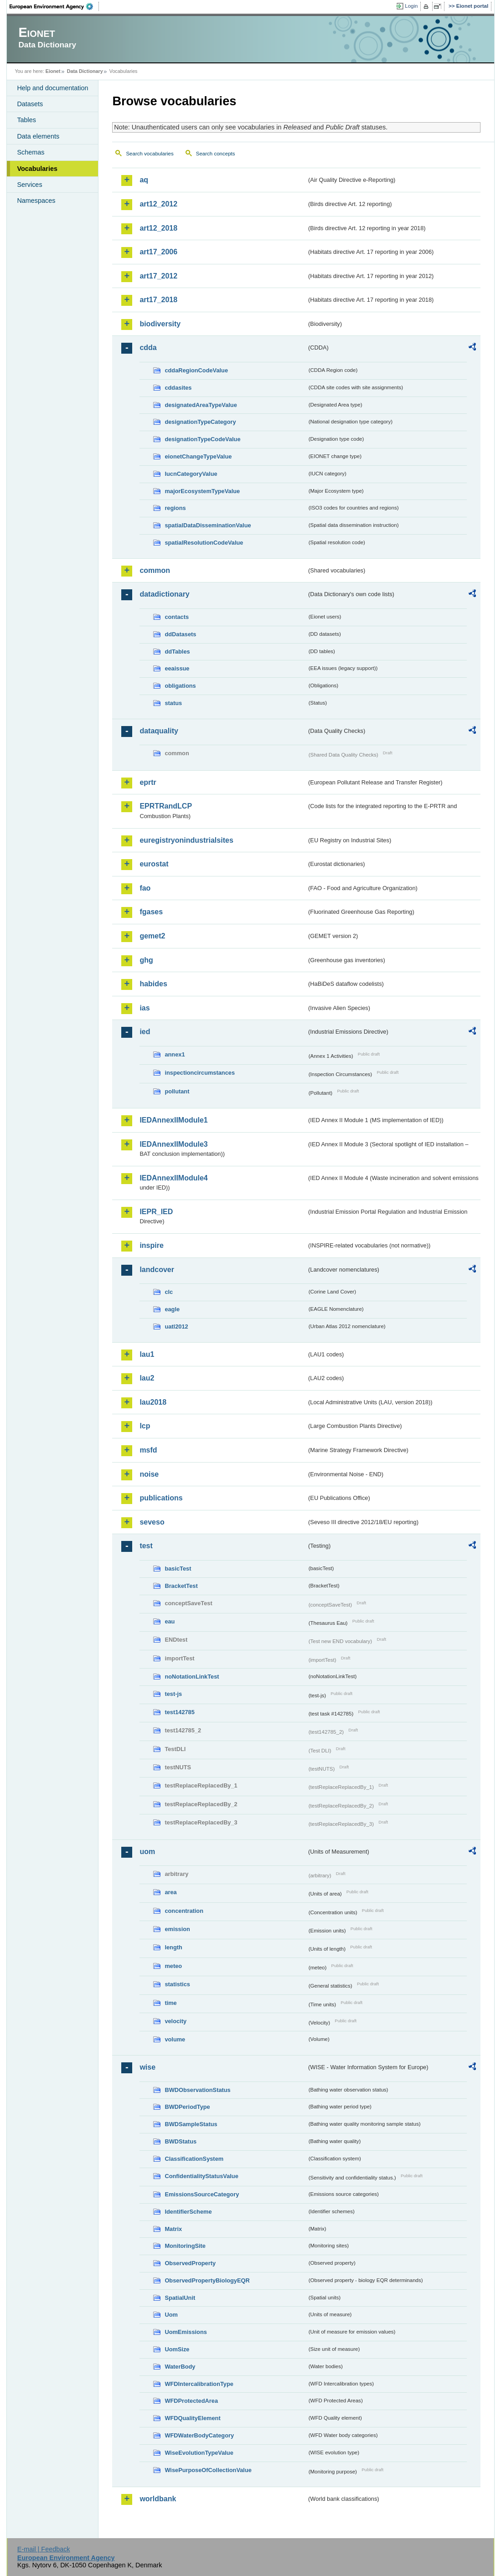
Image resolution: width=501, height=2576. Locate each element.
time (170, 2002)
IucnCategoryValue (191, 473)
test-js (173, 1693)
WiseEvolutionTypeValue (199, 2452)
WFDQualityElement (192, 2418)
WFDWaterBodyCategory (199, 2435)
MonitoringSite (185, 2245)
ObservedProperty (190, 2263)
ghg (146, 960)
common (154, 570)
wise (147, 2067)
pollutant (177, 1091)
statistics (177, 1984)
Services (29, 184)
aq (143, 180)
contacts (177, 616)
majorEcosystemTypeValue (202, 491)
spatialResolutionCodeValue (204, 542)
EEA (54, 6)
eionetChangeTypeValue (198, 456)
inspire (151, 1245)
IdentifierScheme (188, 2211)
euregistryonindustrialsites (186, 840)
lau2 (146, 1378)
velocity (175, 2021)
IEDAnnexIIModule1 (173, 1120)
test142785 (179, 1712)
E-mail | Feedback (43, 2549)
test (145, 1546)
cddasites (178, 387)
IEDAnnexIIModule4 (173, 1178)
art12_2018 (158, 228)
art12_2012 (158, 204)
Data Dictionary (85, 71)
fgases (151, 912)
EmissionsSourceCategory (202, 2194)
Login (411, 6)
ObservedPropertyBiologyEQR (207, 2280)
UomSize (177, 2349)
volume (175, 2039)
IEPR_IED (156, 1212)
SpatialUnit (180, 2297)
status (173, 703)
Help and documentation (52, 88)
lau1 (146, 1354)
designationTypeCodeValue (202, 439)
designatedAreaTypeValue (201, 405)
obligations (180, 685)
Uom (171, 2314)
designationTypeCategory (200, 421)
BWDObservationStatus (197, 2090)
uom (147, 1851)
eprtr (147, 782)
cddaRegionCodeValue (196, 370)
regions (175, 508)
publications (160, 1498)
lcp (144, 1426)
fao (144, 888)
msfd (148, 1450)
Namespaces (36, 200)
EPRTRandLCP (165, 806)
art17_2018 (158, 300)
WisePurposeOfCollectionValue (208, 2470)
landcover (156, 1269)
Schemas (30, 152)
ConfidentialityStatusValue (201, 2176)
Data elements (38, 136)
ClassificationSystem (194, 2158)
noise (149, 1474)
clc (169, 1291)
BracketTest (181, 1585)
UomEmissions (186, 2332)
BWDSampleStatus (191, 2124)
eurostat (153, 864)
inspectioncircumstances (200, 1072)
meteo (173, 1966)
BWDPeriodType (187, 2106)
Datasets (30, 104)
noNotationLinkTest (192, 1676)
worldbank (157, 2499)
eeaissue (177, 668)
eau (170, 1621)
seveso (151, 1522)
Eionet (53, 71)
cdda (147, 347)
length (173, 1947)
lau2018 (152, 1402)
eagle (172, 1309)
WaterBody (180, 2366)
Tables (26, 120)
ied (144, 1032)
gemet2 (152, 936)
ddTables (177, 651)
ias (144, 1008)
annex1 (175, 1054)
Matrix (173, 2229)
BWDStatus (180, 2141)
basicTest (178, 1568)
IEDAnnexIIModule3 (173, 1144)
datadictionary (164, 594)
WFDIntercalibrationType (199, 2383)
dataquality (158, 731)
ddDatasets (180, 634)
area (170, 1892)
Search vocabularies (149, 153)
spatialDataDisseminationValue (208, 525)
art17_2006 (158, 252)
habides (153, 984)
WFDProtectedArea (191, 2400)
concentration (184, 1910)
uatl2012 (176, 1326)
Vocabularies (37, 168)
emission (177, 1929)
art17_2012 (158, 276)
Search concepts (215, 153)
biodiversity (160, 324)
